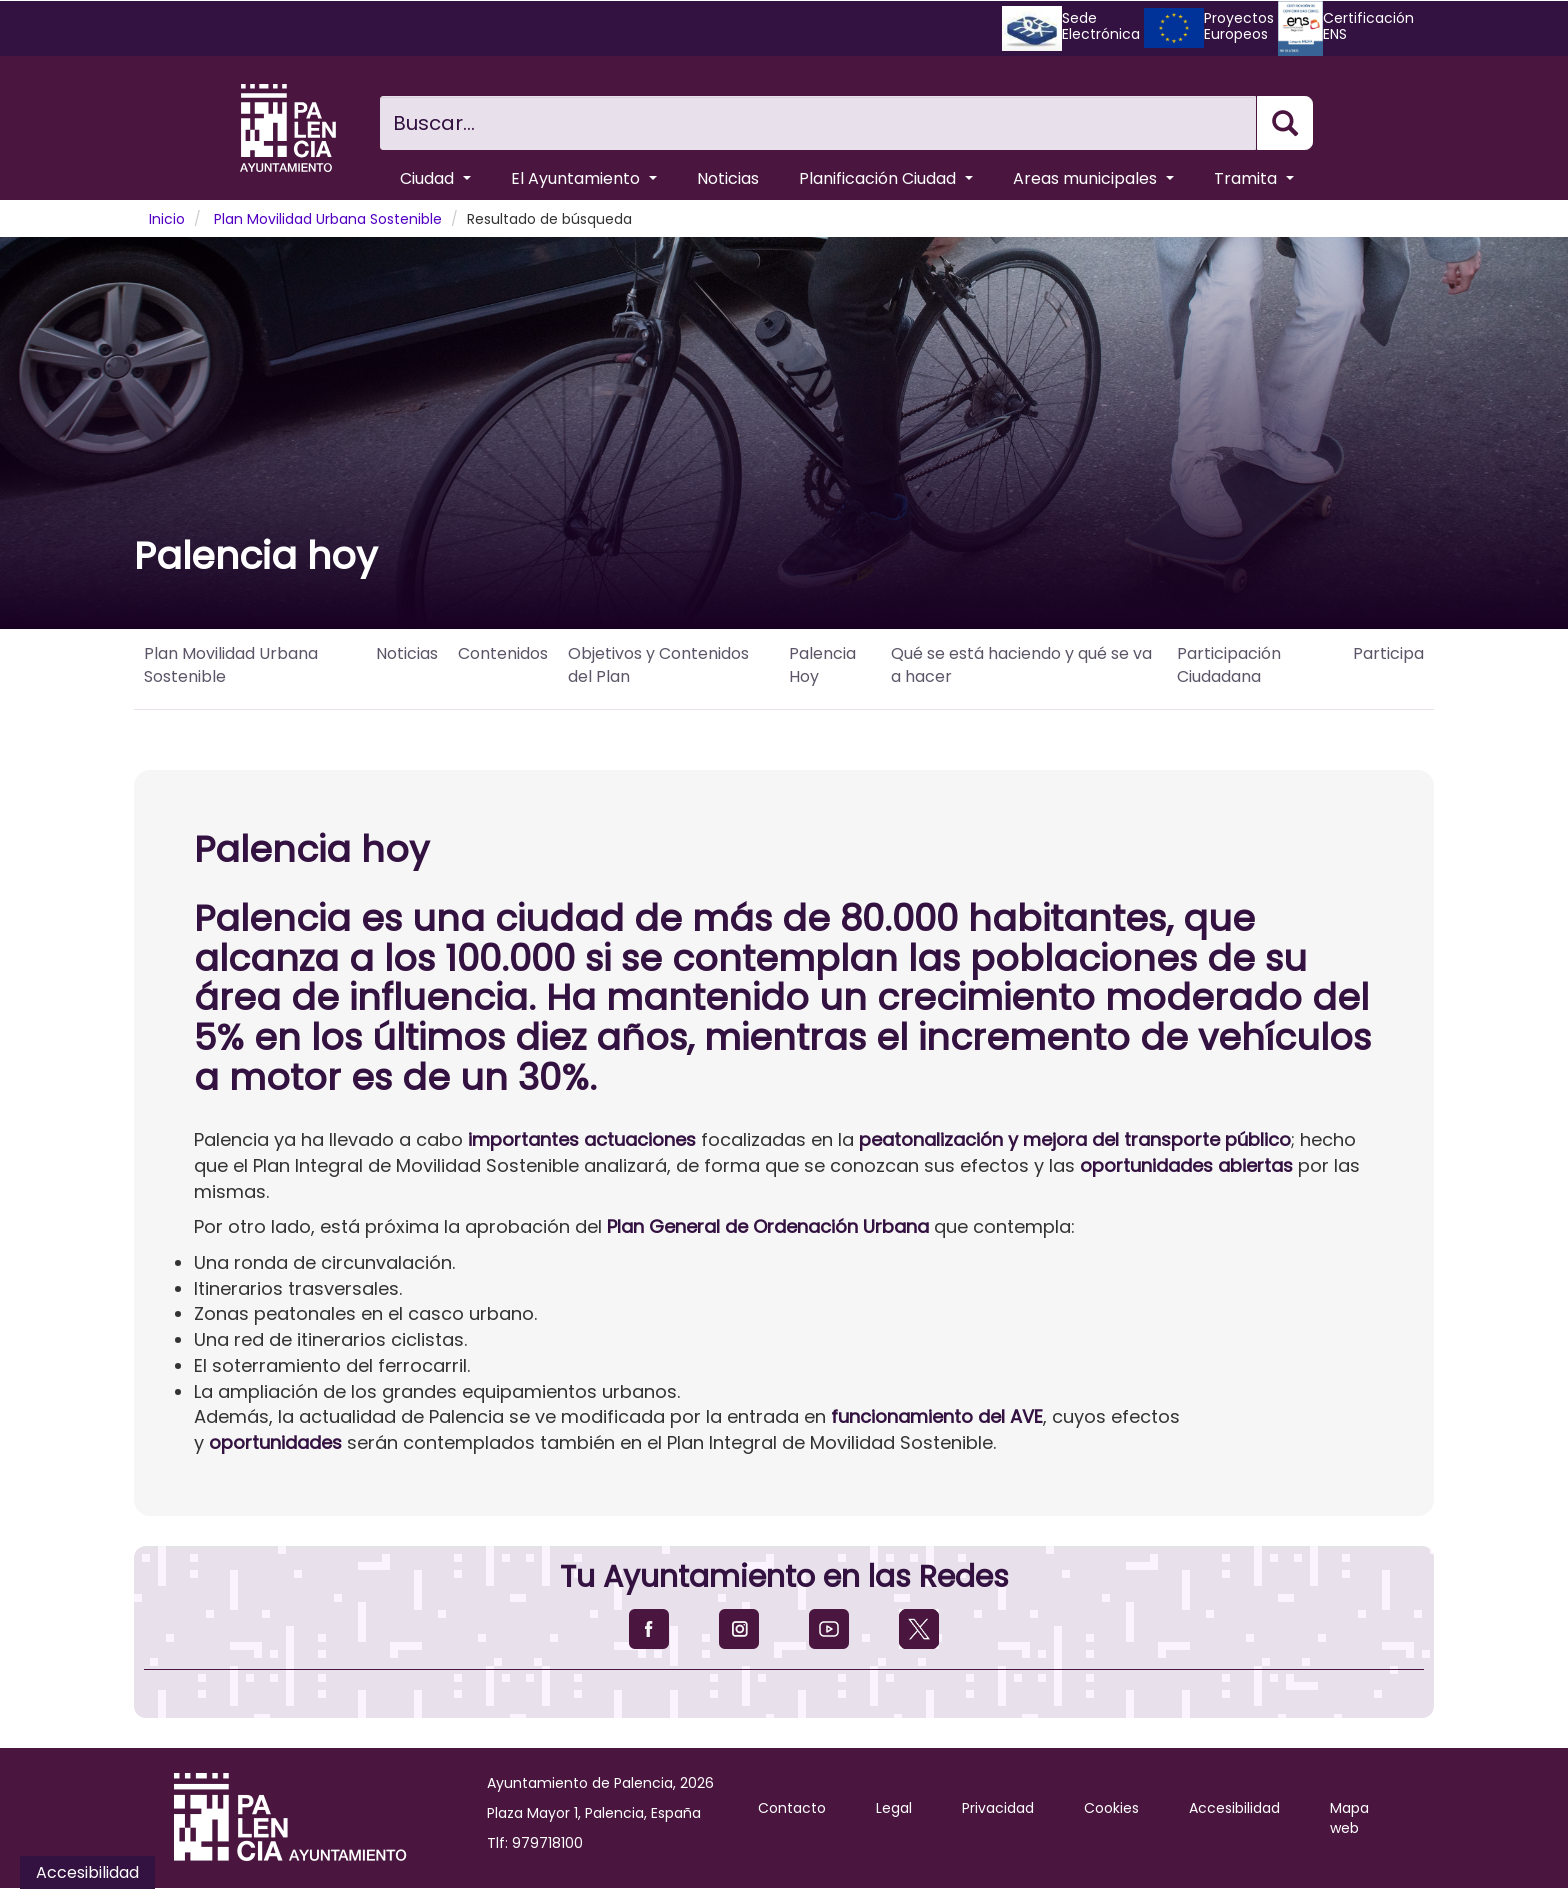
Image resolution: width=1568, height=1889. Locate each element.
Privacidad (998, 1808)
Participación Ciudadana (1229, 665)
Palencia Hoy (822, 665)
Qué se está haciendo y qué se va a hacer (1021, 665)
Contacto (792, 1808)
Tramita (1254, 178)
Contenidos (503, 653)
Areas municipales (1093, 178)
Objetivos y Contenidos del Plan (658, 665)
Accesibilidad (1234, 1808)
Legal (894, 1808)
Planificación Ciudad (886, 178)
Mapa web (1349, 1818)
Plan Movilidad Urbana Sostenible (328, 219)
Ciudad (435, 178)
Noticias (728, 178)
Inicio (167, 219)
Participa (1388, 653)
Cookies (1111, 1808)
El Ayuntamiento (584, 178)
